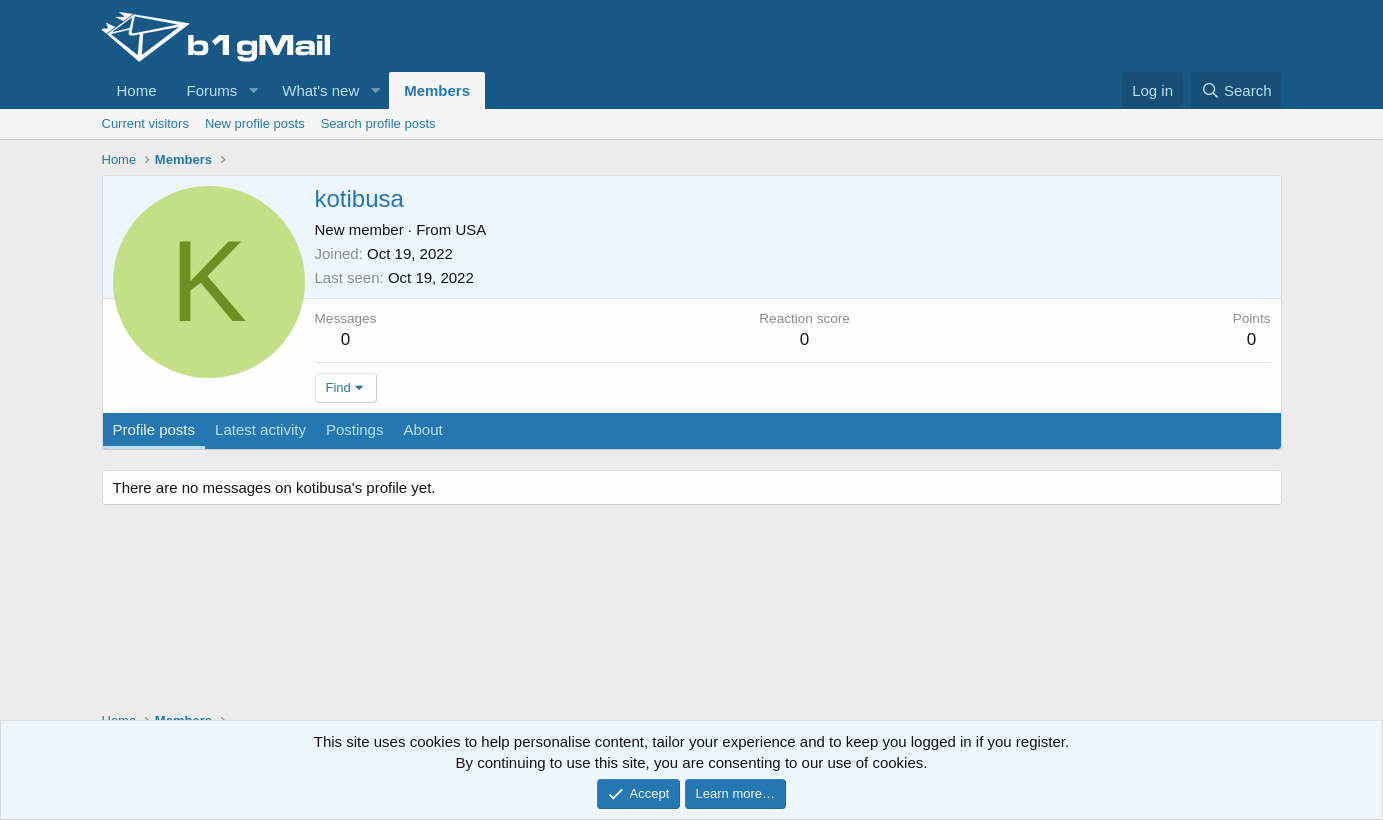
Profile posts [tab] (154, 429)
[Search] (1236, 90)
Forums (212, 90)
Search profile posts (378, 123)
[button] (253, 90)
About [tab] (422, 429)
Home (137, 90)
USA (470, 229)
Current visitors (145, 123)
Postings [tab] (355, 429)
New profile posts (255, 123)
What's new (320, 90)
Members (437, 90)
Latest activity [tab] (260, 429)
